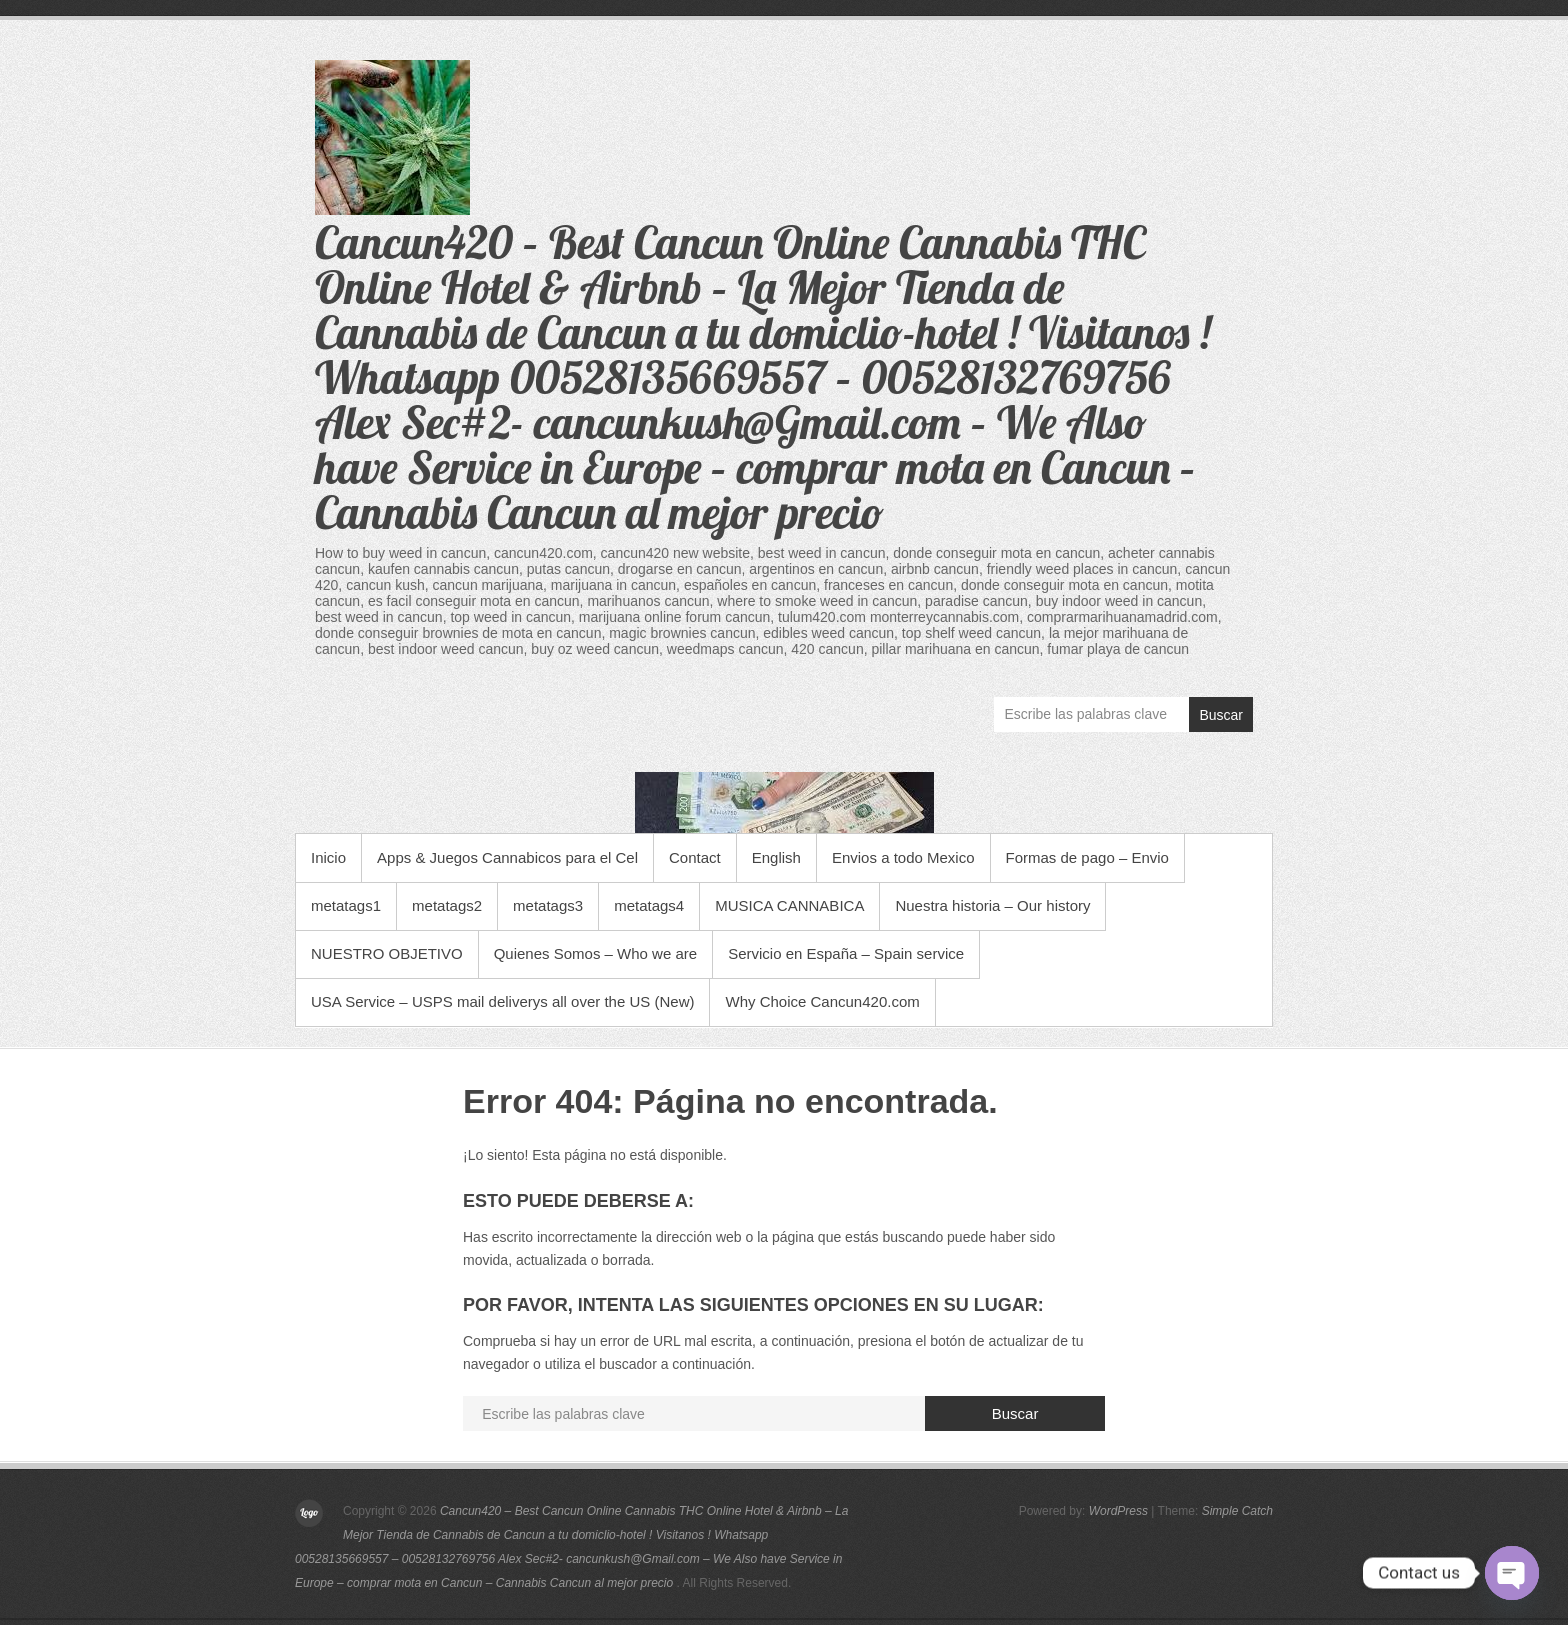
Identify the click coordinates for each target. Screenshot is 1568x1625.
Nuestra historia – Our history (992, 905)
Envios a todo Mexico (903, 857)
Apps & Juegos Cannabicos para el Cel (507, 857)
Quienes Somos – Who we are (595, 953)
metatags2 (447, 905)
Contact (695, 857)
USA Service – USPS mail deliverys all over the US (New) (502, 1001)
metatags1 (346, 905)
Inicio (328, 857)
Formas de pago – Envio (1087, 857)
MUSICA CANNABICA (789, 905)
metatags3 (548, 905)
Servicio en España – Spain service (846, 953)
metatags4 (649, 905)
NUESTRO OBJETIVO (387, 953)
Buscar (1221, 715)
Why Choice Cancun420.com (822, 1001)
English (776, 857)
